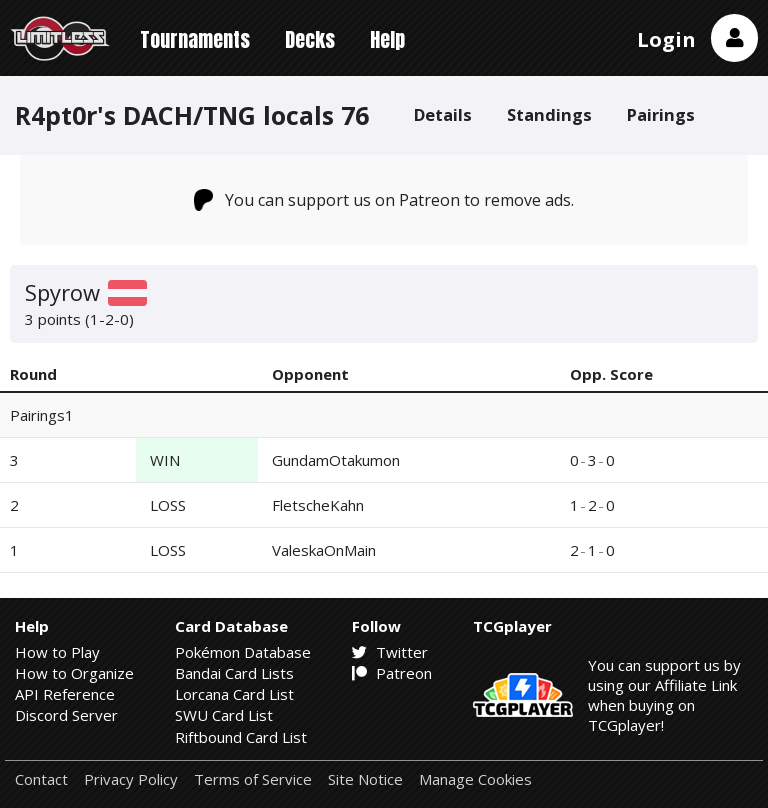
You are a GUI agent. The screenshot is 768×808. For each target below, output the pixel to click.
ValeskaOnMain (324, 550)
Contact (41, 779)
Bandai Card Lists (234, 673)
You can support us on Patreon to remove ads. (384, 200)
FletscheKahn (318, 505)
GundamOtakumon (336, 460)
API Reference (65, 694)
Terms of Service (253, 779)
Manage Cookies (475, 779)
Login (666, 39)
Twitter (390, 652)
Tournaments (195, 39)
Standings (549, 114)
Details (443, 114)
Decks (310, 39)
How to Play (57, 652)
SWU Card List (224, 715)
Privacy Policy (131, 779)
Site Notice (365, 779)
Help (387, 39)
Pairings (661, 114)
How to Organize (74, 673)
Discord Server (66, 715)
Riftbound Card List (241, 737)
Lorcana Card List (234, 694)
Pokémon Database (243, 652)
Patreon (392, 673)
